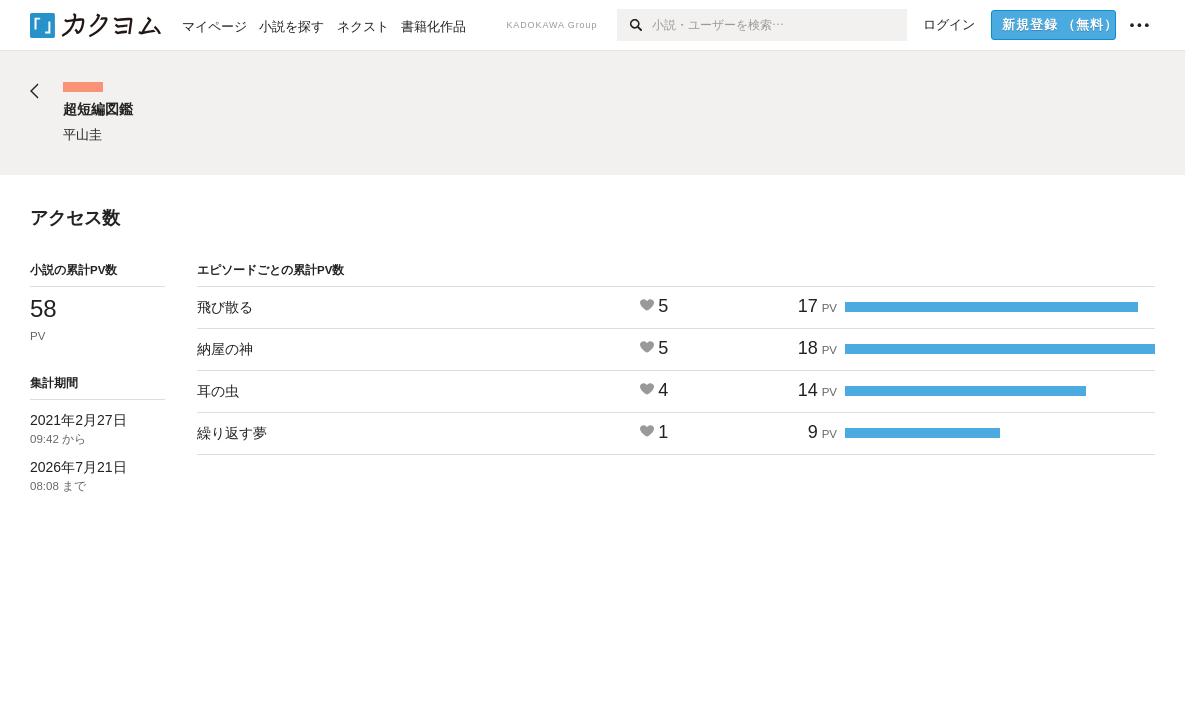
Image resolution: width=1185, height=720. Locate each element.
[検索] (634, 25)
